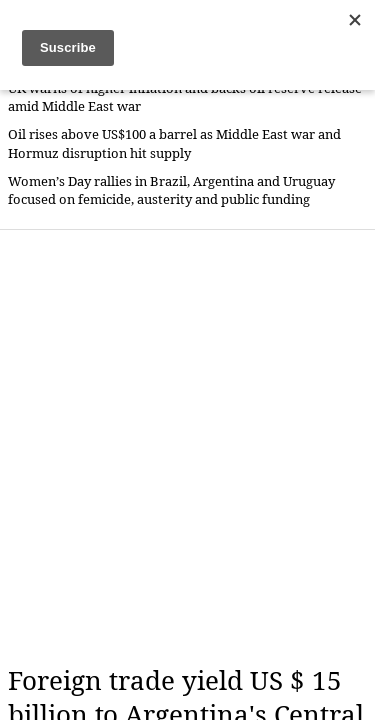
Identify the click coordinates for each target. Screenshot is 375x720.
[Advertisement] (187, 447)
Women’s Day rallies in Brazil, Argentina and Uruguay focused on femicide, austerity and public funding (171, 190)
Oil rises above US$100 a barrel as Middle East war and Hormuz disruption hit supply (174, 143)
